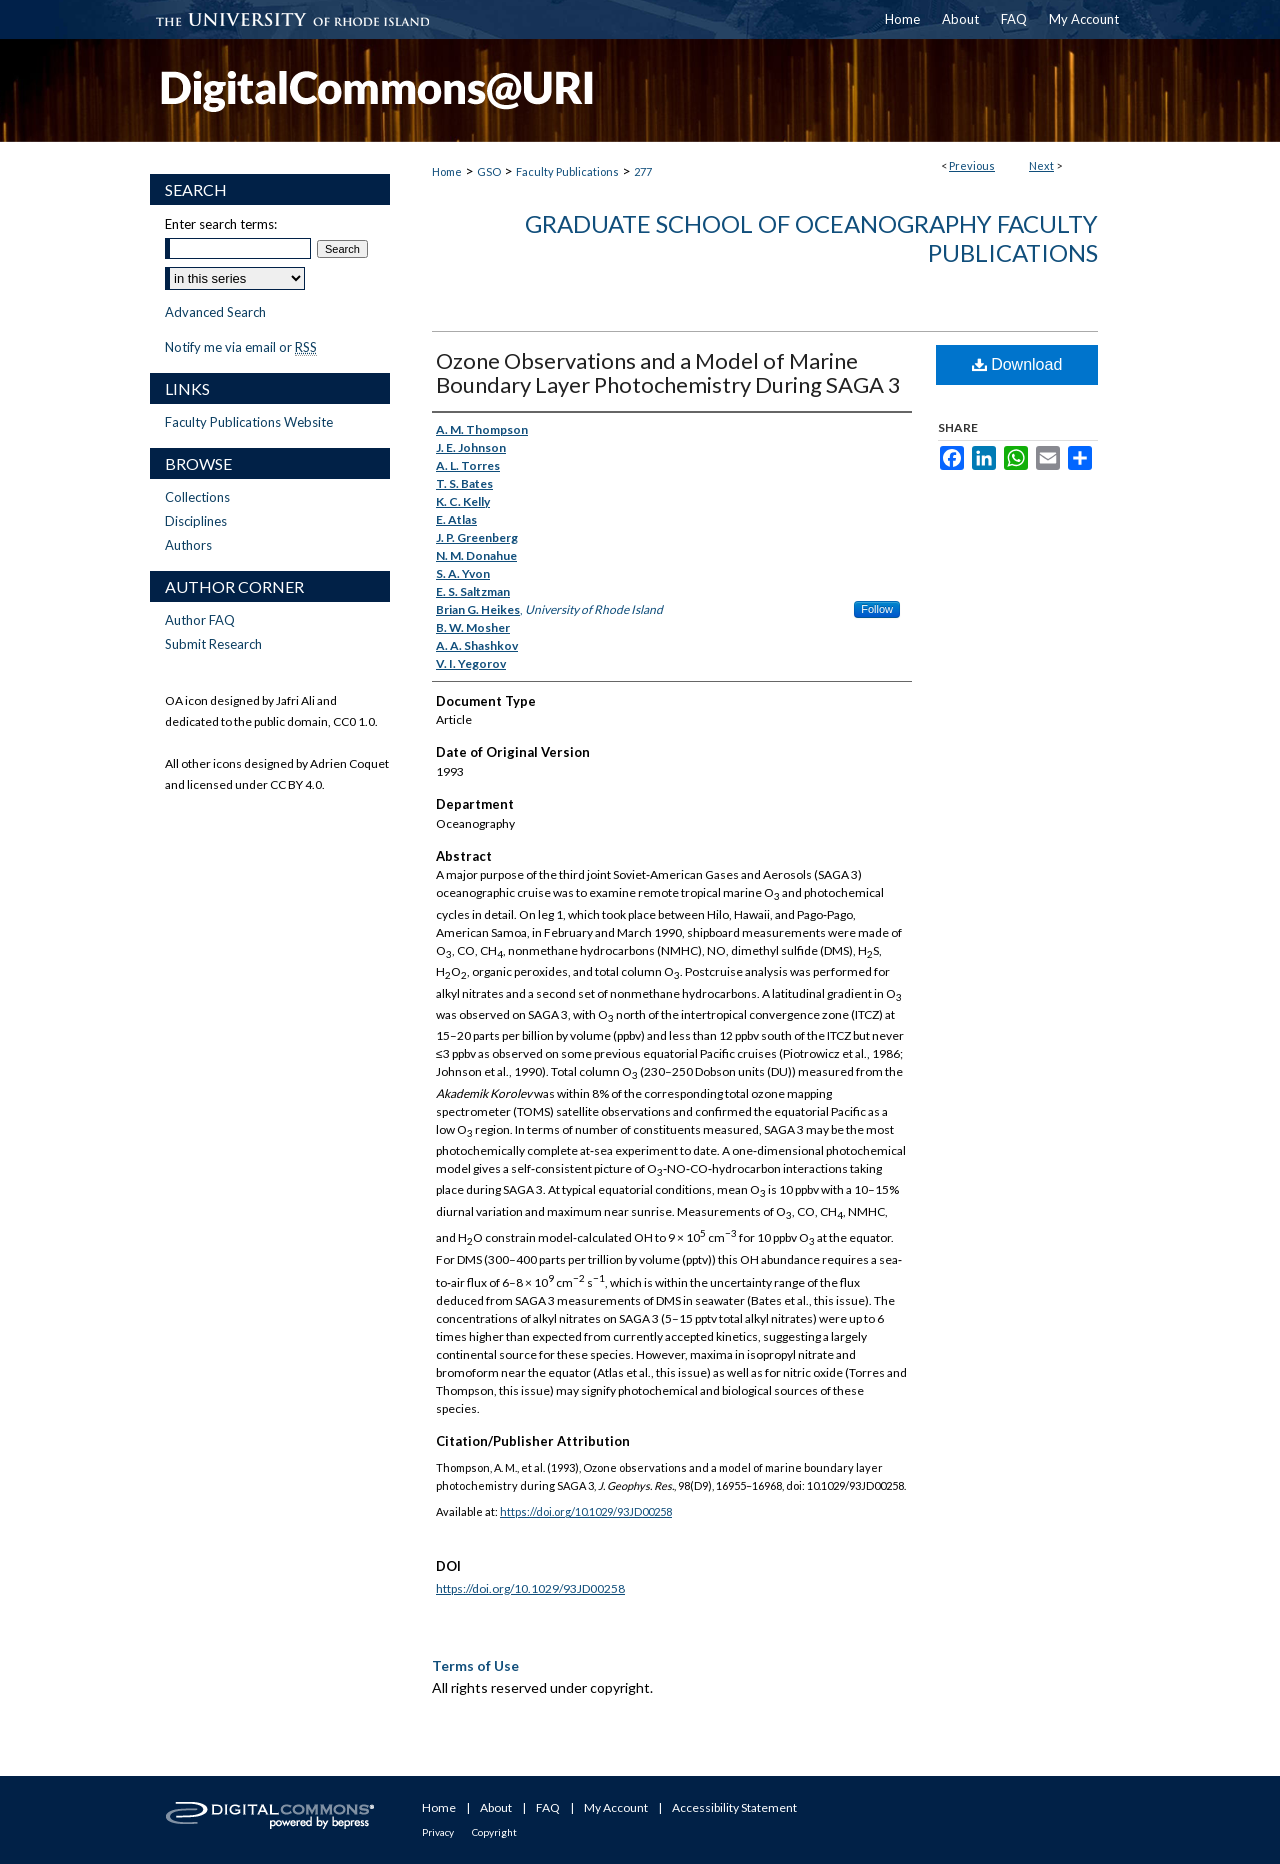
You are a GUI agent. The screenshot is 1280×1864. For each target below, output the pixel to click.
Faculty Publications (567, 171)
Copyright (494, 1832)
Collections (197, 497)
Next (1041, 165)
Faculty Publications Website (249, 422)
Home (447, 171)
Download (1017, 364)
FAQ (548, 1807)
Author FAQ (200, 620)
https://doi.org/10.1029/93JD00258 (586, 1511)
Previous (972, 165)
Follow (877, 609)
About (496, 1807)
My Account (616, 1807)
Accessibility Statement (734, 1807)
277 (643, 171)
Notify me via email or (241, 347)
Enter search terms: (221, 224)
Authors (188, 545)
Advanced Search (215, 312)
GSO (489, 171)
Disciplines (196, 521)
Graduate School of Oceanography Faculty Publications (811, 238)
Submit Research (213, 644)
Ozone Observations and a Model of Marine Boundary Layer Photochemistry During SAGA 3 (668, 372)
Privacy (438, 1832)
